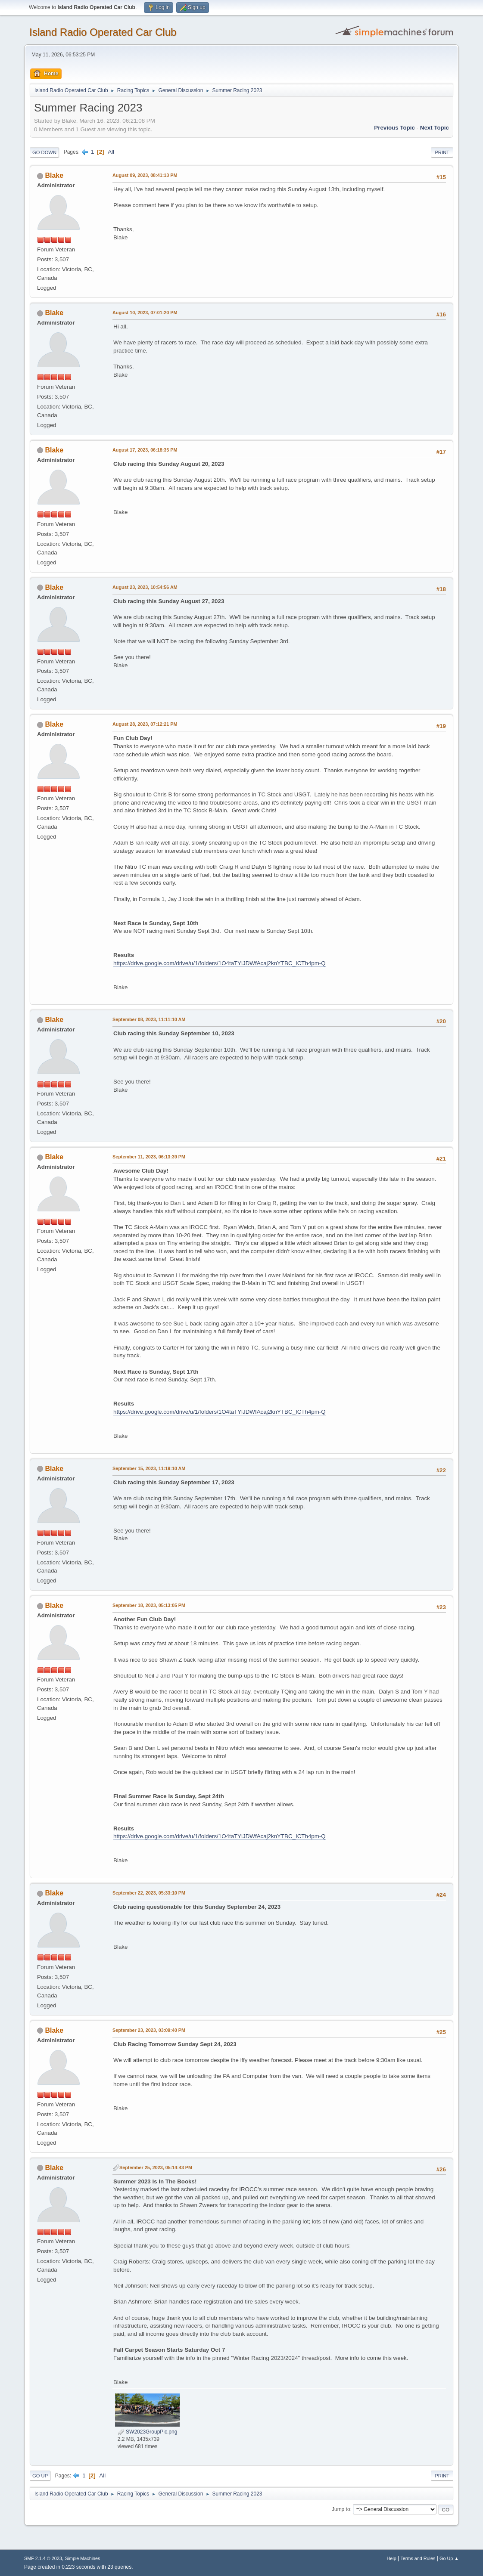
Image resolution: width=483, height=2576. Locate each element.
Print (442, 152)
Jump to (341, 2509)
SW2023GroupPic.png (148, 2432)
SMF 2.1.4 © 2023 (43, 2558)
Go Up (40, 2475)
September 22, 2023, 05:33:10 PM (148, 1892)
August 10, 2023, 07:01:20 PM (144, 312)
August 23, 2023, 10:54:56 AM (145, 587)
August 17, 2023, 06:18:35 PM (144, 449)
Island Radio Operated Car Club (102, 32)
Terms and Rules (417, 2558)
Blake (54, 175)
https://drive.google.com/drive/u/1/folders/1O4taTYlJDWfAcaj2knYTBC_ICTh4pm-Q (219, 963)
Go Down (44, 152)
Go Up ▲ (449, 2558)
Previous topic (394, 127)
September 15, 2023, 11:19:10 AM (148, 1468)
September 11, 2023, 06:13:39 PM (148, 1156)
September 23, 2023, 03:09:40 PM (148, 2030)
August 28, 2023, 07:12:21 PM (144, 724)
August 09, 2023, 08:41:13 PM (144, 175)
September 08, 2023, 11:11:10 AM (148, 1019)
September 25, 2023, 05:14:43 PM (155, 2167)
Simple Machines (82, 2558)
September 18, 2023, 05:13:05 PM (148, 1605)
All (111, 152)
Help (391, 2558)
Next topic (434, 127)
